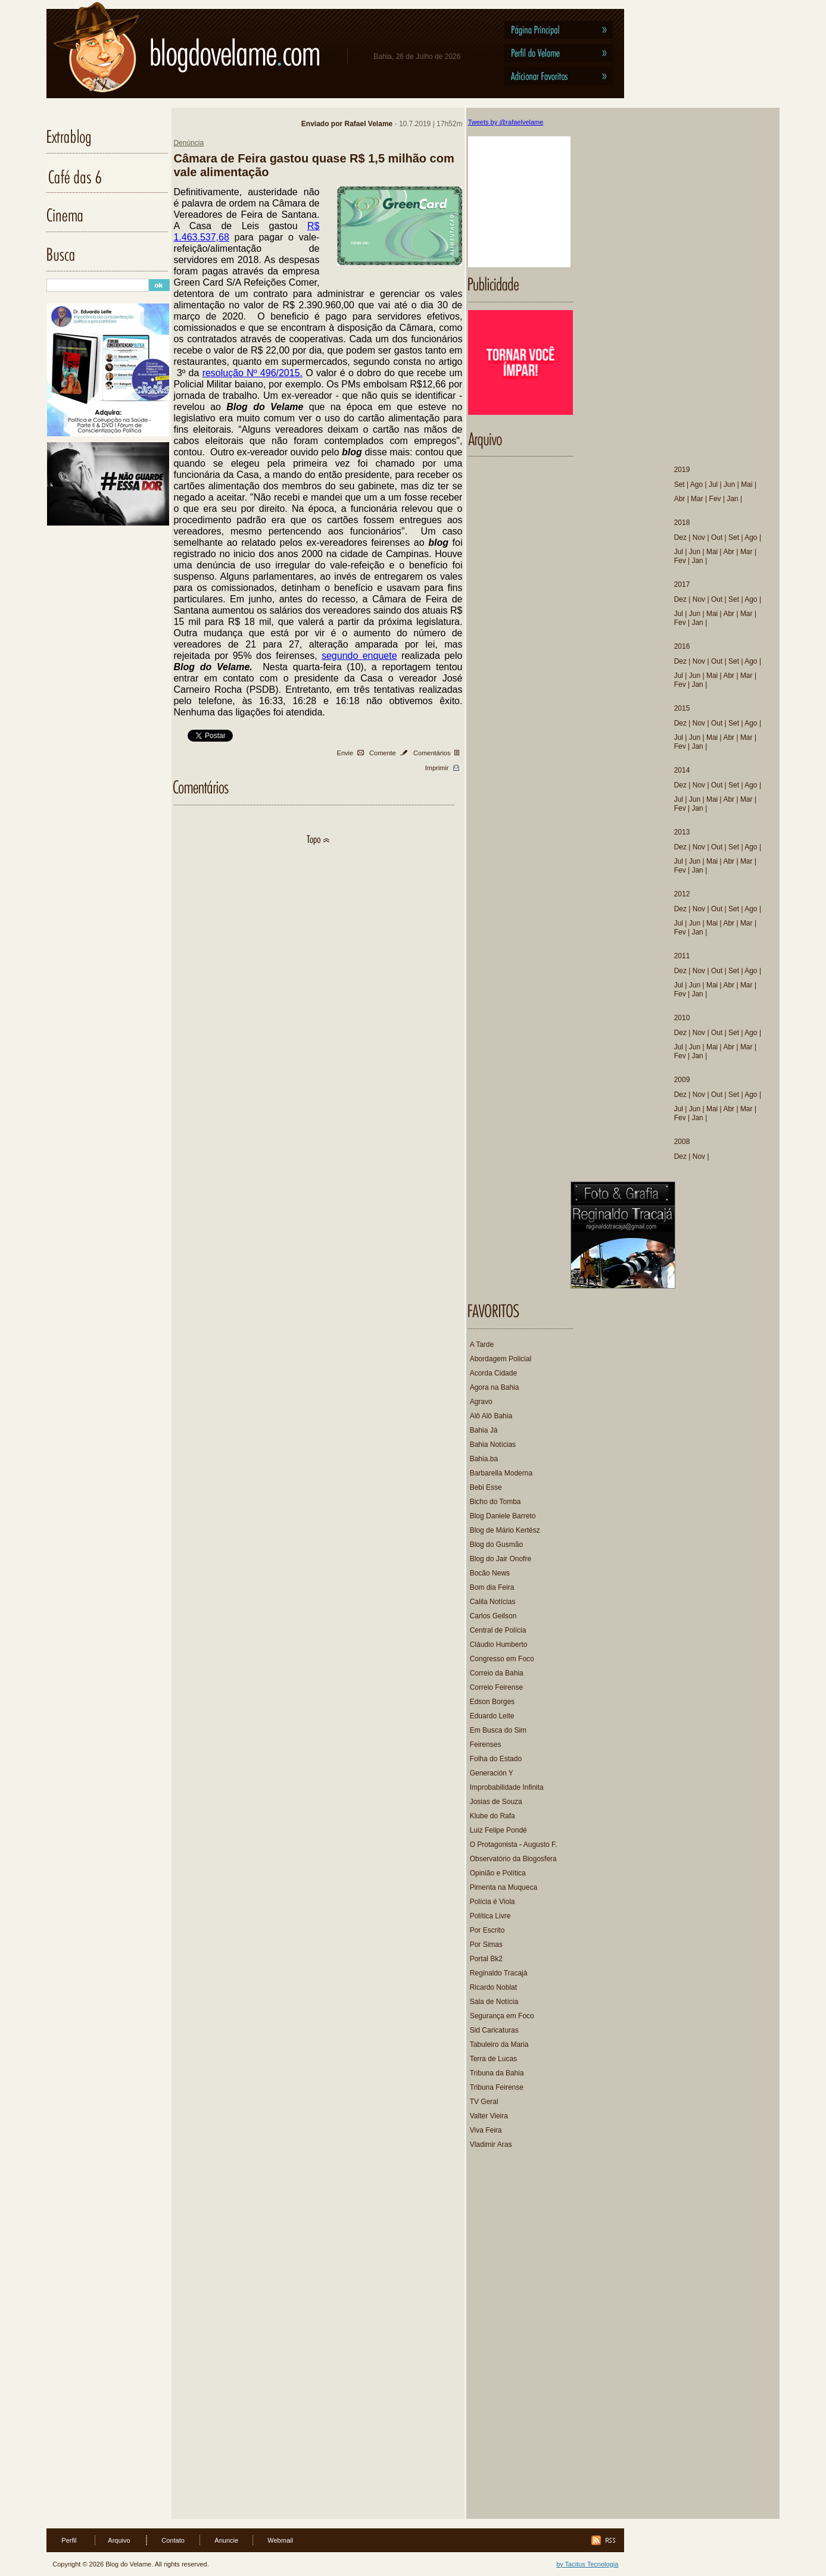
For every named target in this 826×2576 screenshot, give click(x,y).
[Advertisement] (521, 2340)
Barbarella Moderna (501, 1473)
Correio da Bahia (496, 1673)
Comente (382, 752)
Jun (729, 484)
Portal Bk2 (486, 1959)
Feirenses (485, 1744)
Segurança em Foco (502, 2016)
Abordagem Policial (500, 1359)
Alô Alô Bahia (491, 1416)
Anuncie (226, 2540)
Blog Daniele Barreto (503, 1516)
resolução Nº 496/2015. (252, 373)
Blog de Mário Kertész (505, 1530)
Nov (699, 537)
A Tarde (482, 1344)
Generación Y (491, 1773)
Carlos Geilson (493, 1616)
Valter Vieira (489, 2116)
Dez (680, 537)
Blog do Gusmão (496, 1544)
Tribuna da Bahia (497, 2073)
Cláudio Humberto (499, 1644)
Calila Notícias (493, 1602)
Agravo (481, 1402)
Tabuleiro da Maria (499, 2044)
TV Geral (484, 2101)
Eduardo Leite (492, 1716)
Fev (715, 499)
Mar (697, 499)
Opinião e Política (498, 1873)
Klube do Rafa (492, 1816)
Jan (732, 499)
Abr (679, 499)
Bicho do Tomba (495, 1502)
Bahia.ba (484, 1459)
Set (679, 484)
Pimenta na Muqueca (503, 1887)
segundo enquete (359, 656)
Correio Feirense (496, 1687)
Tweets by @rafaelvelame (506, 122)
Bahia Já (484, 1430)
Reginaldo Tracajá (499, 1973)
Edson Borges (492, 1701)
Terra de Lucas (493, 2059)
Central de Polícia (498, 1630)
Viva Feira (486, 2130)
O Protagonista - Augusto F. (513, 1844)
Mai (746, 484)
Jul (713, 484)
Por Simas (486, 1944)
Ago (696, 484)
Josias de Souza (496, 1801)
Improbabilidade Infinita (507, 1787)
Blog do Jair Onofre (500, 1559)
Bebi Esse (486, 1487)
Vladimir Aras (491, 2144)
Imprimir (437, 767)
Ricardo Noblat (493, 1987)
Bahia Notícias (493, 1444)
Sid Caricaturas (494, 2030)
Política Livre (490, 1916)
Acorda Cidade (493, 1373)
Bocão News (490, 1573)
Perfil (68, 2540)
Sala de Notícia (494, 2001)
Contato (173, 2540)
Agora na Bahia (494, 1387)
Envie (345, 752)
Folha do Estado (496, 1759)
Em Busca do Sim (498, 1730)
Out (716, 537)
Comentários (431, 752)
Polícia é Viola (492, 1901)
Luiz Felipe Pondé (498, 1830)
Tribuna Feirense (496, 2087)
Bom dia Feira (492, 1587)
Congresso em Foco (502, 1659)
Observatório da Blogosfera (513, 1859)
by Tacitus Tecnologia (587, 2564)
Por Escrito (487, 1930)
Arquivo (119, 2540)
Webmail (280, 2540)
